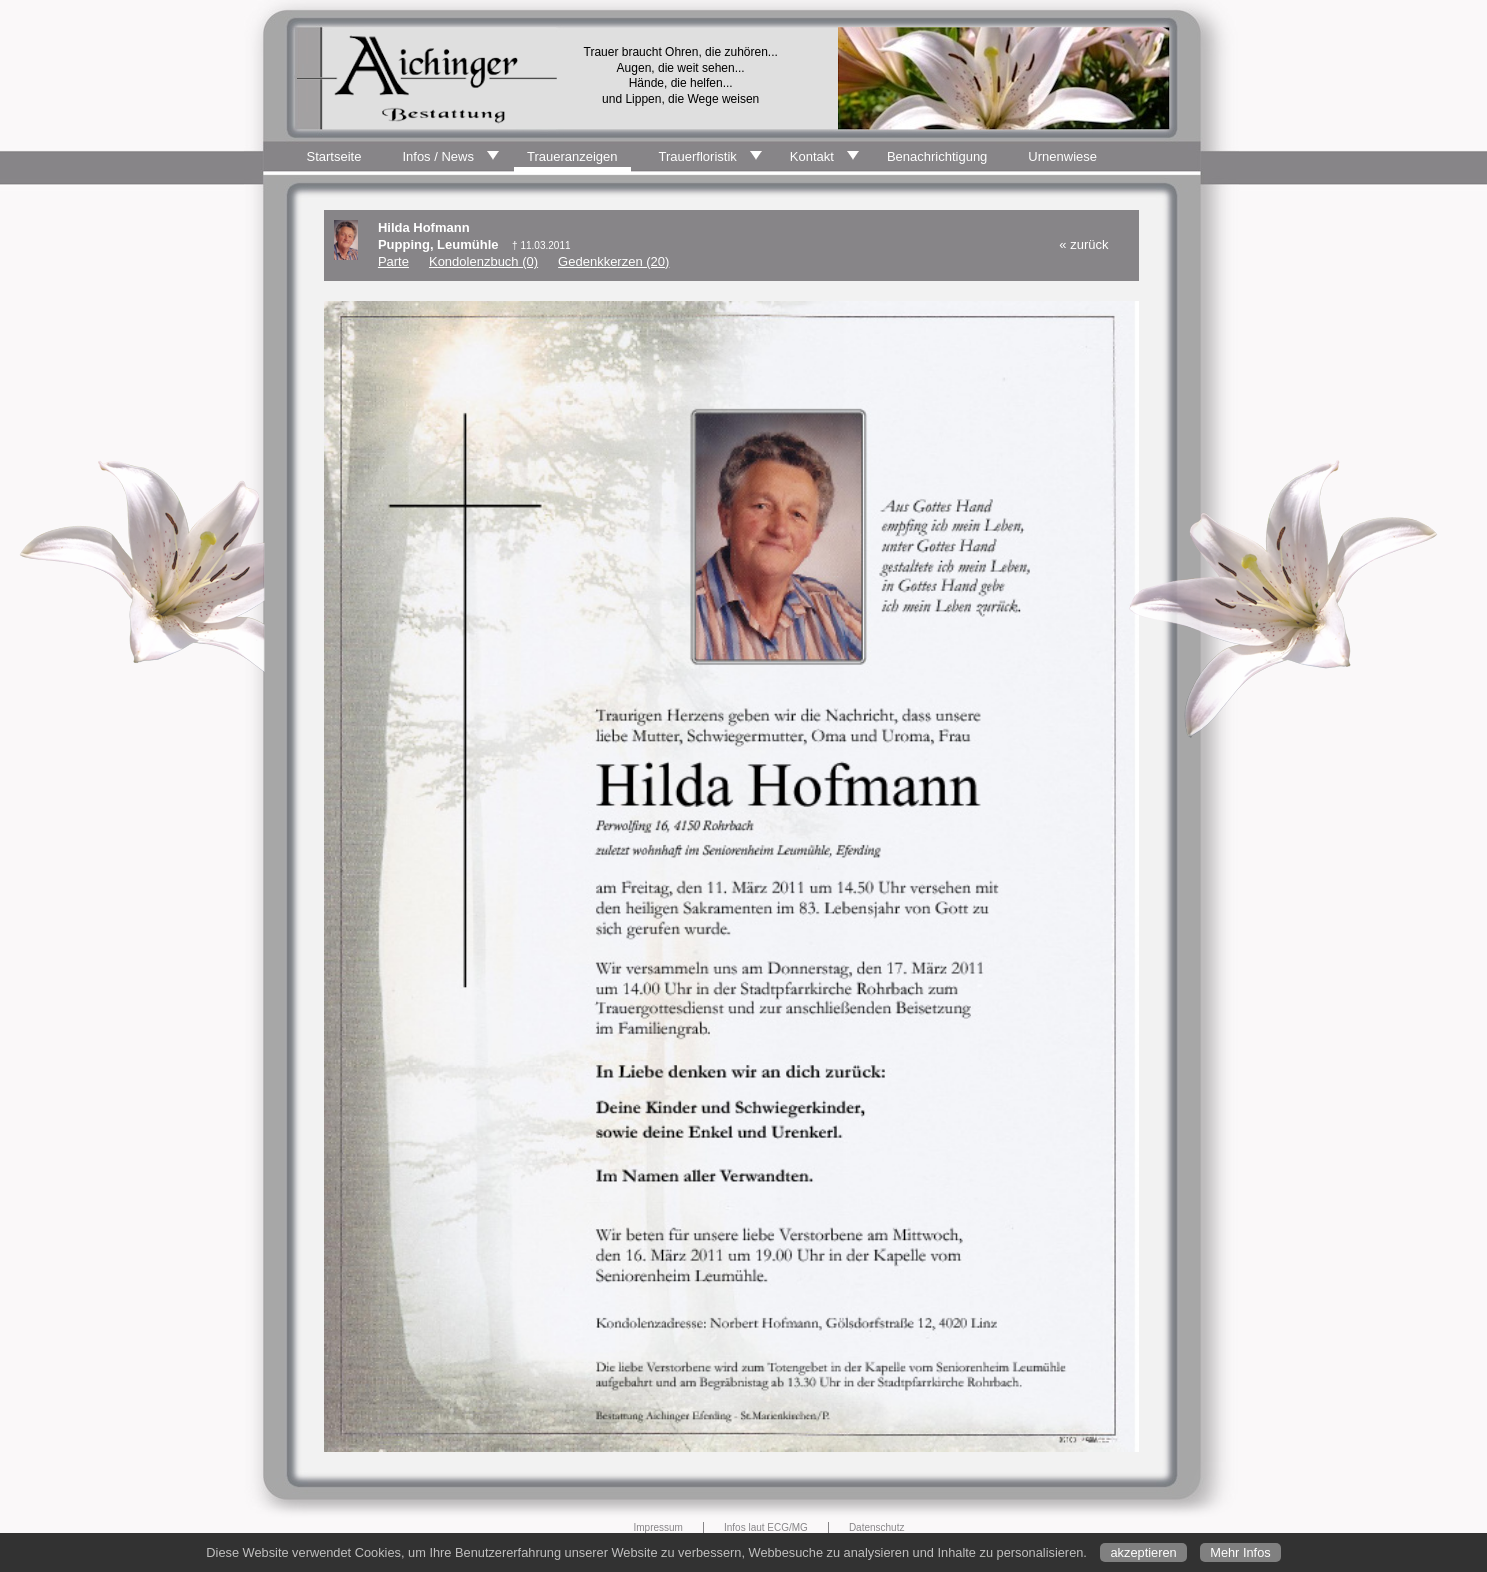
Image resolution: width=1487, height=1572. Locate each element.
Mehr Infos (1240, 1552)
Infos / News (438, 156)
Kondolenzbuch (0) (483, 261)
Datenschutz (877, 1527)
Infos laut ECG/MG (766, 1527)
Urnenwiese (1062, 156)
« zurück (1083, 244)
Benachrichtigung (937, 156)
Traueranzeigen (572, 156)
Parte (393, 261)
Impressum (658, 1527)
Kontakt (812, 156)
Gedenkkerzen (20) (613, 261)
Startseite (334, 156)
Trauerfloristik (698, 156)
